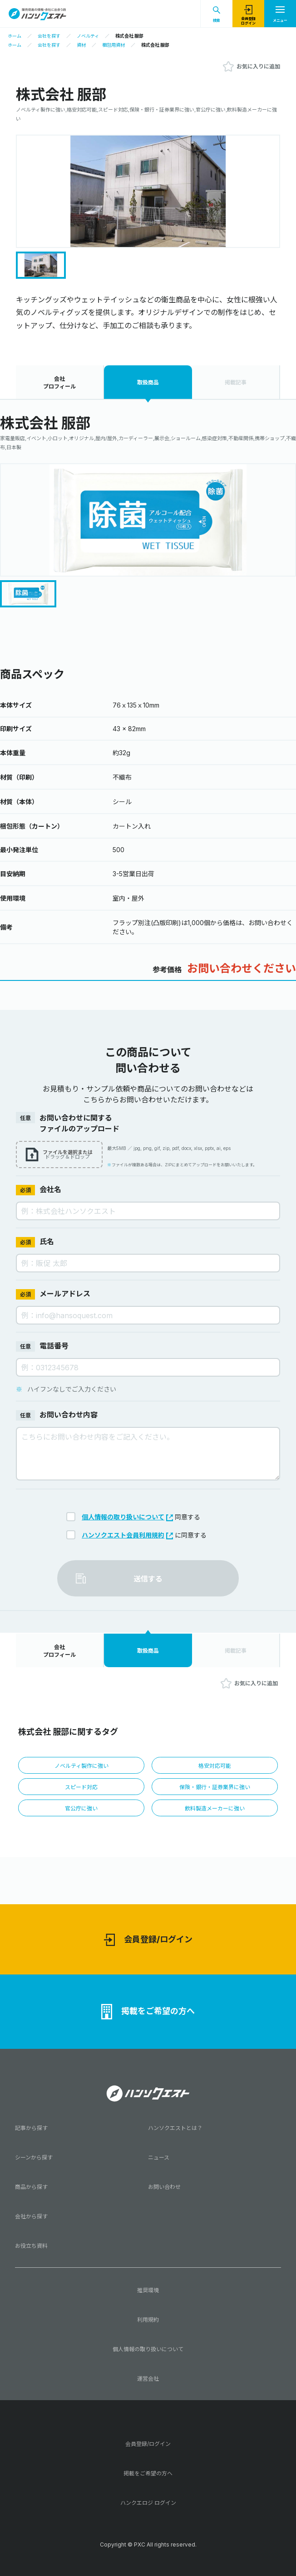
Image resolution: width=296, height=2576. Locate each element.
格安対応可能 (214, 1765)
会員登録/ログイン (148, 1940)
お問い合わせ (164, 2186)
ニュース (158, 2157)
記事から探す (31, 2128)
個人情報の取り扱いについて (127, 1517)
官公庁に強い (81, 1808)
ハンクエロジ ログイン (148, 2502)
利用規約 (148, 2319)
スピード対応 (81, 1787)
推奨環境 (148, 2290)
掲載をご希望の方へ (148, 2011)
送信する (148, 1578)
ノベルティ (88, 36)
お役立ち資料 (31, 2245)
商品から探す (31, 2186)
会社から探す (31, 2216)
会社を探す (49, 36)
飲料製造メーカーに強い (215, 1808)
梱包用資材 (113, 45)
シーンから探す (34, 2157)
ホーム (14, 36)
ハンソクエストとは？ (175, 2128)
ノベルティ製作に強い (81, 1765)
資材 (81, 45)
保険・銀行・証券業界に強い (214, 1787)
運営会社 (148, 2378)
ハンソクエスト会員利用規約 (127, 1535)
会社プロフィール (59, 382)
